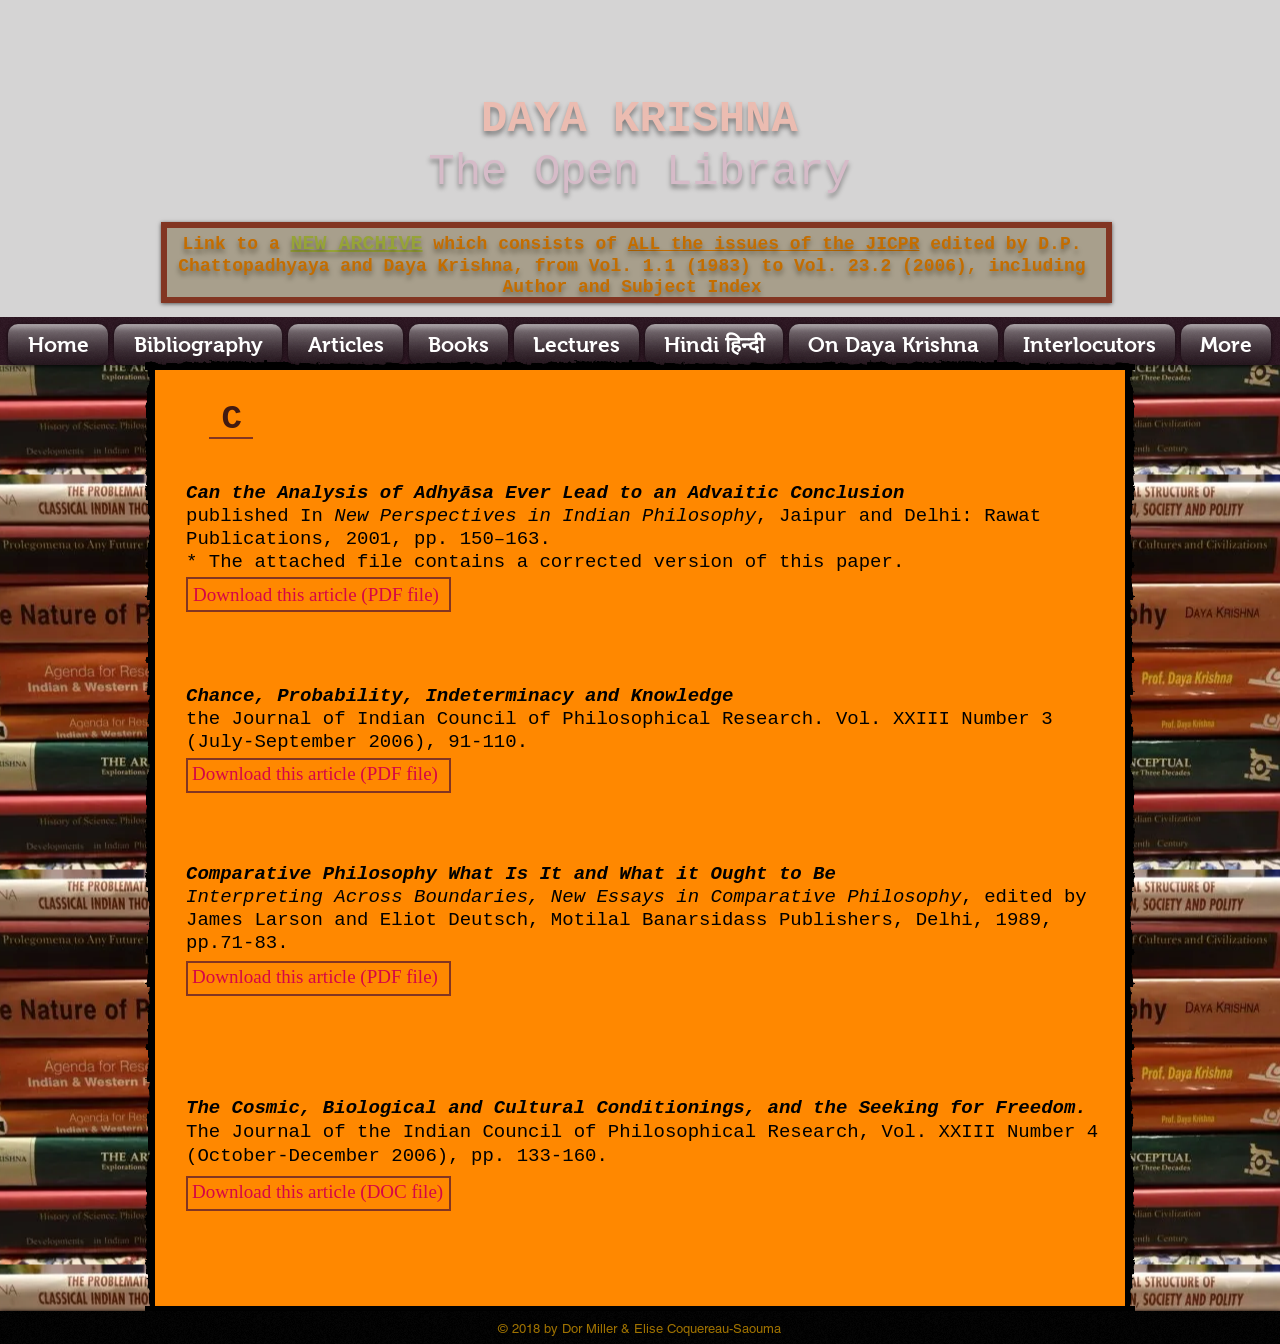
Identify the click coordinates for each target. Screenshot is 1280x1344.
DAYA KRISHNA (639, 119)
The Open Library (639, 172)
